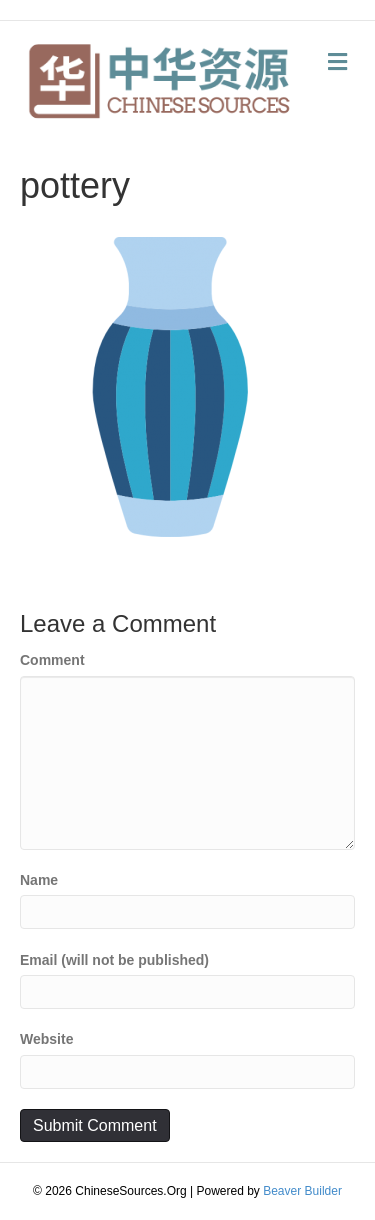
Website (46, 1039)
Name (39, 880)
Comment (52, 660)
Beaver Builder (302, 1191)
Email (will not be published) (114, 960)
